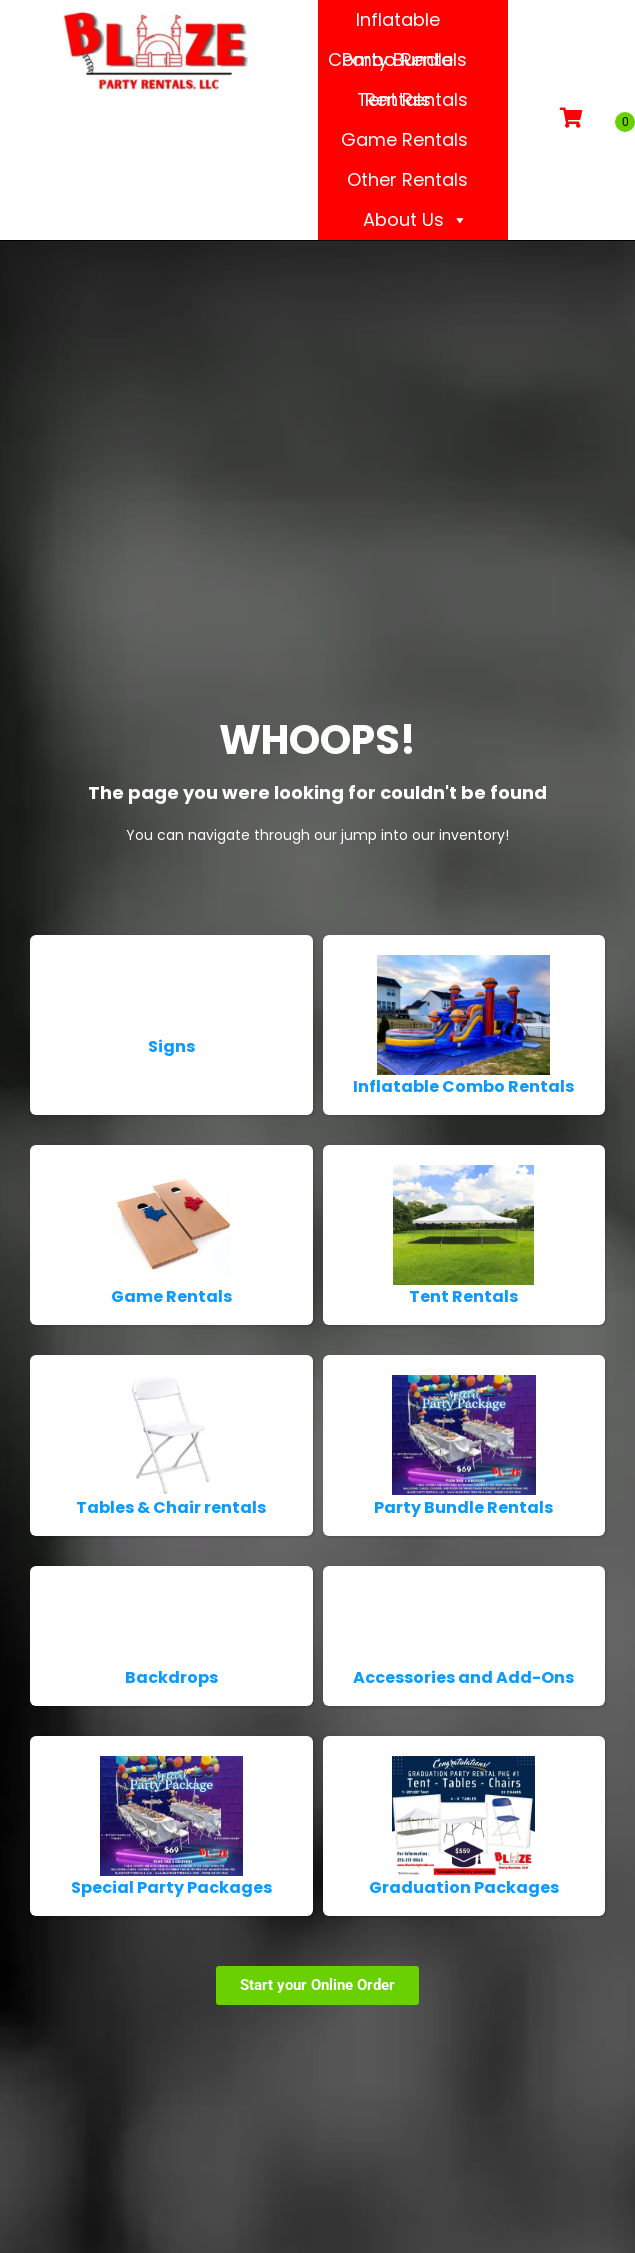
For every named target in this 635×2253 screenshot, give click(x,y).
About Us (415, 220)
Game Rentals (404, 139)
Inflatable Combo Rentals (397, 23)
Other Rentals (407, 179)
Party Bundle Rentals (397, 63)
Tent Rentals (412, 99)
